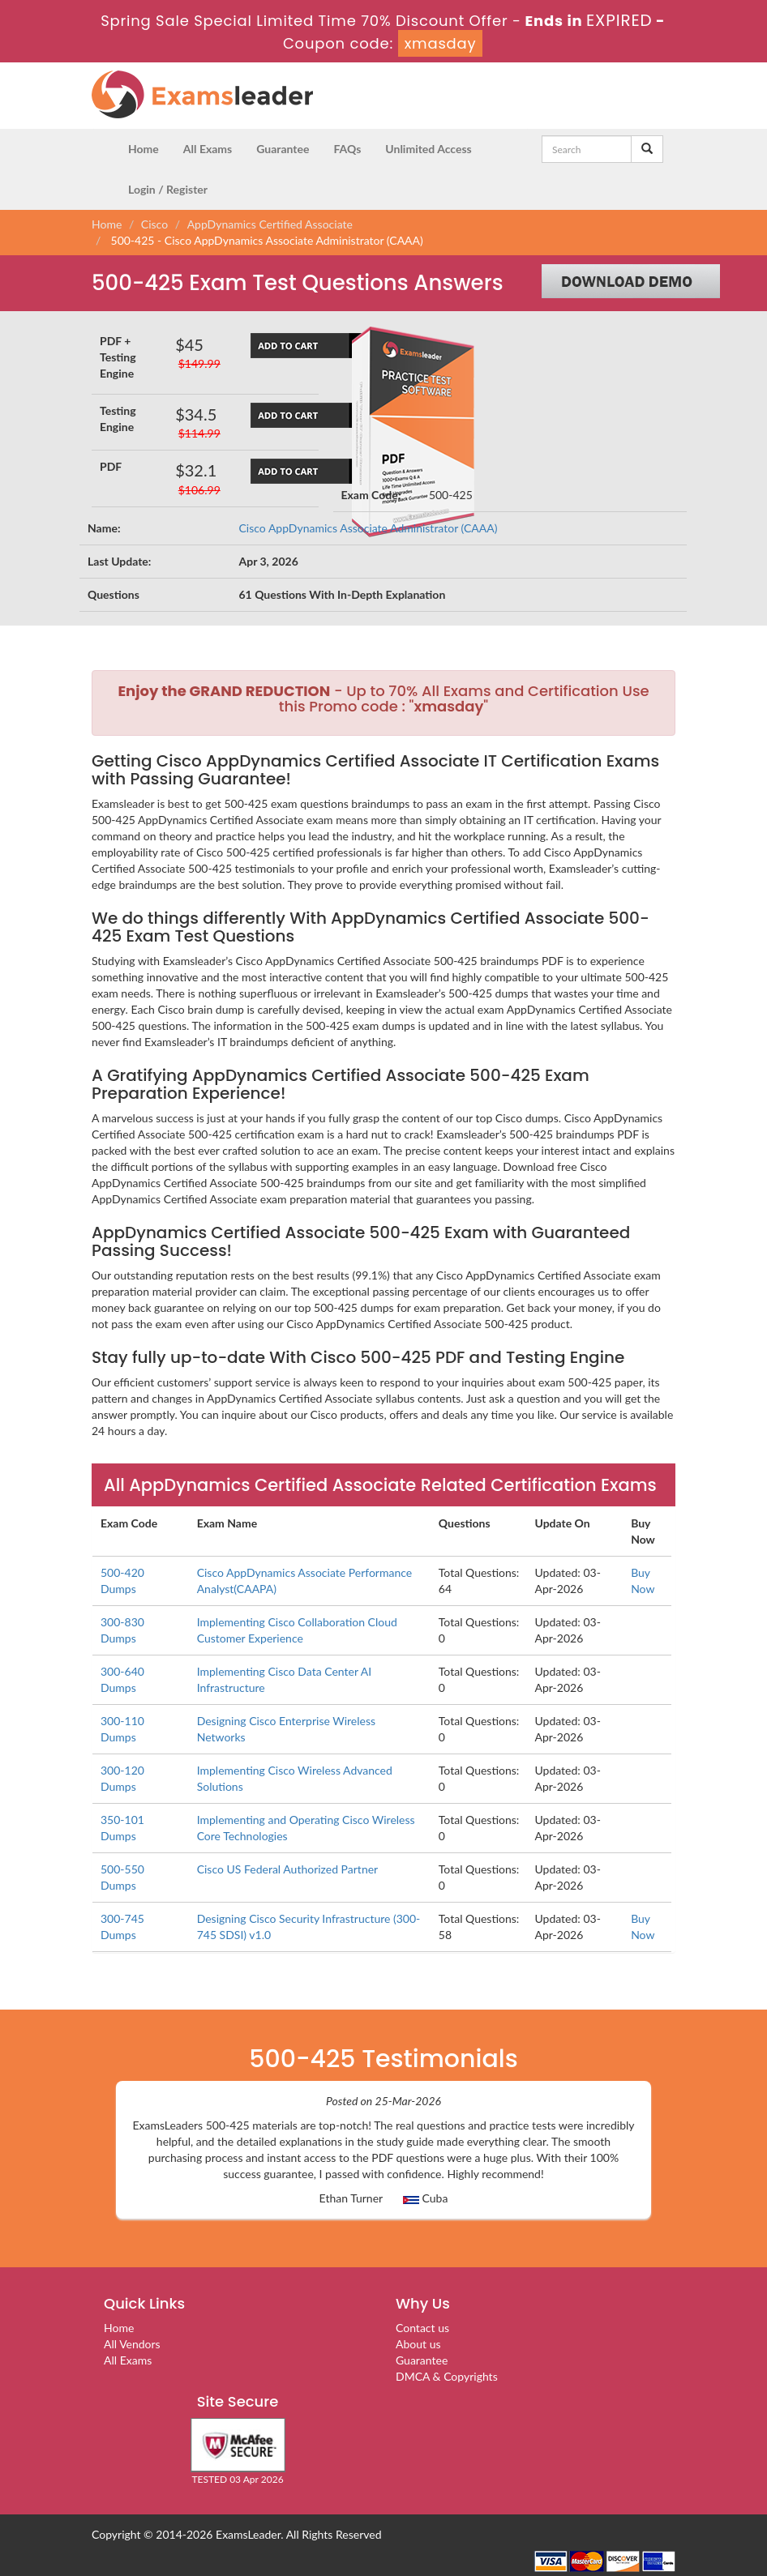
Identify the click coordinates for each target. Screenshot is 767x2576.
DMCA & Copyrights (447, 2376)
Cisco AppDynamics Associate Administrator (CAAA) (368, 528)
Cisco (154, 224)
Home (143, 149)
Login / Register (168, 189)
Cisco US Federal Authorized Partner (288, 1869)
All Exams (207, 149)
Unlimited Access (428, 149)
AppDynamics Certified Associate (270, 224)
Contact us (422, 2328)
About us (418, 2344)
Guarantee (282, 149)
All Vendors (132, 2344)
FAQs (347, 149)
